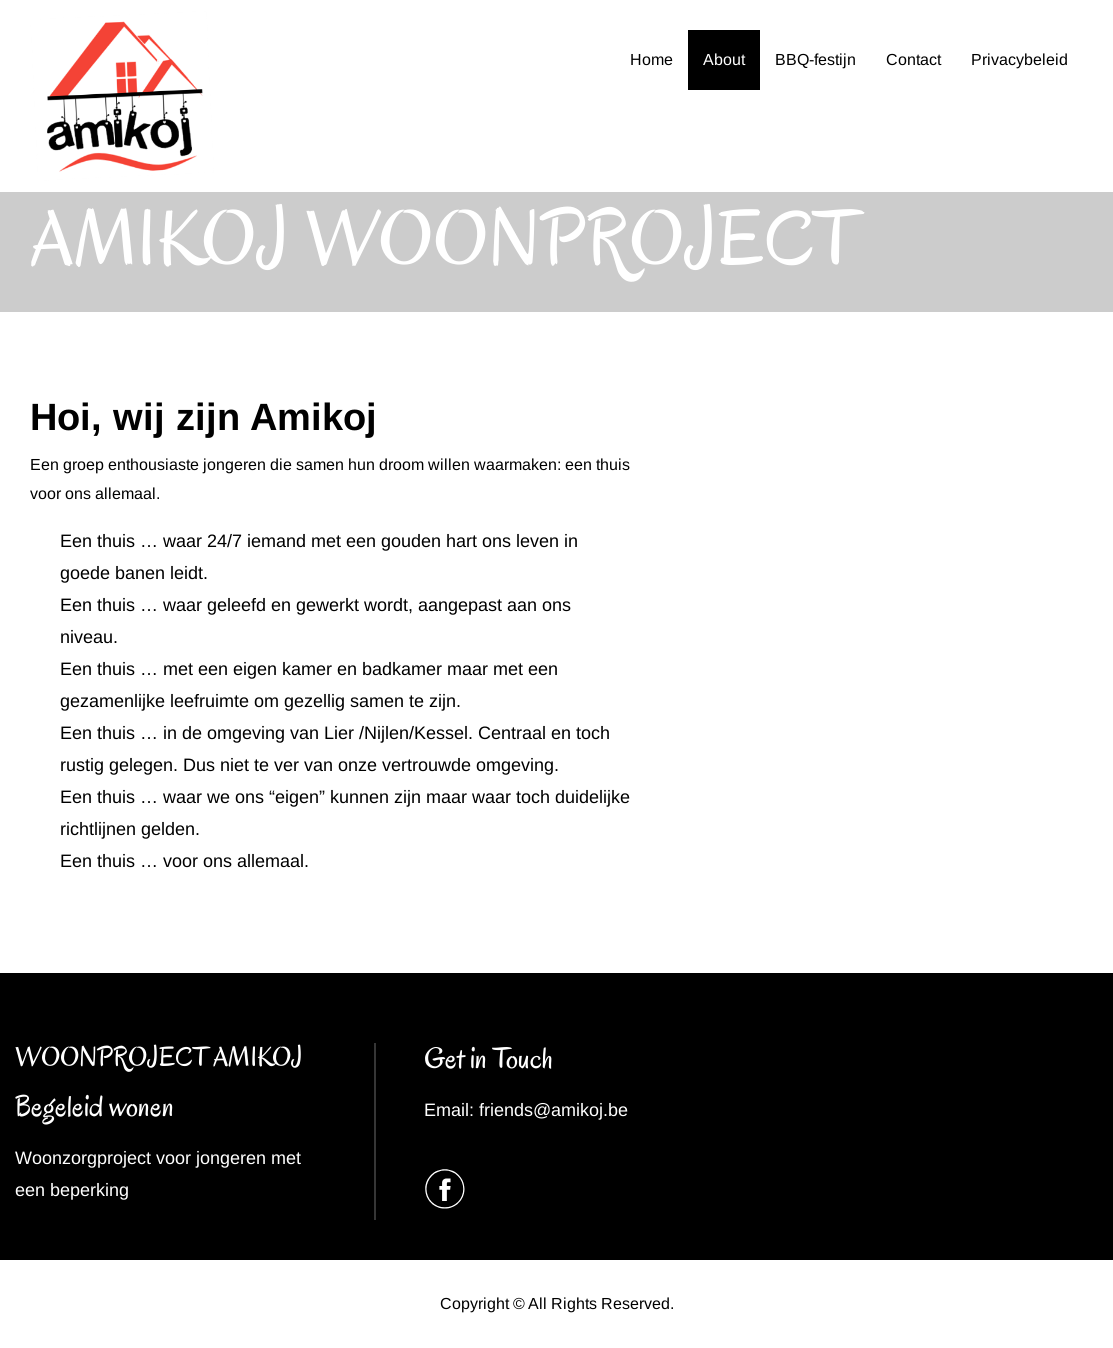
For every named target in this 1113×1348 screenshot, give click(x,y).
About (724, 59)
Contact (913, 59)
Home (651, 59)
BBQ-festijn (815, 59)
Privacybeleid (1019, 59)
